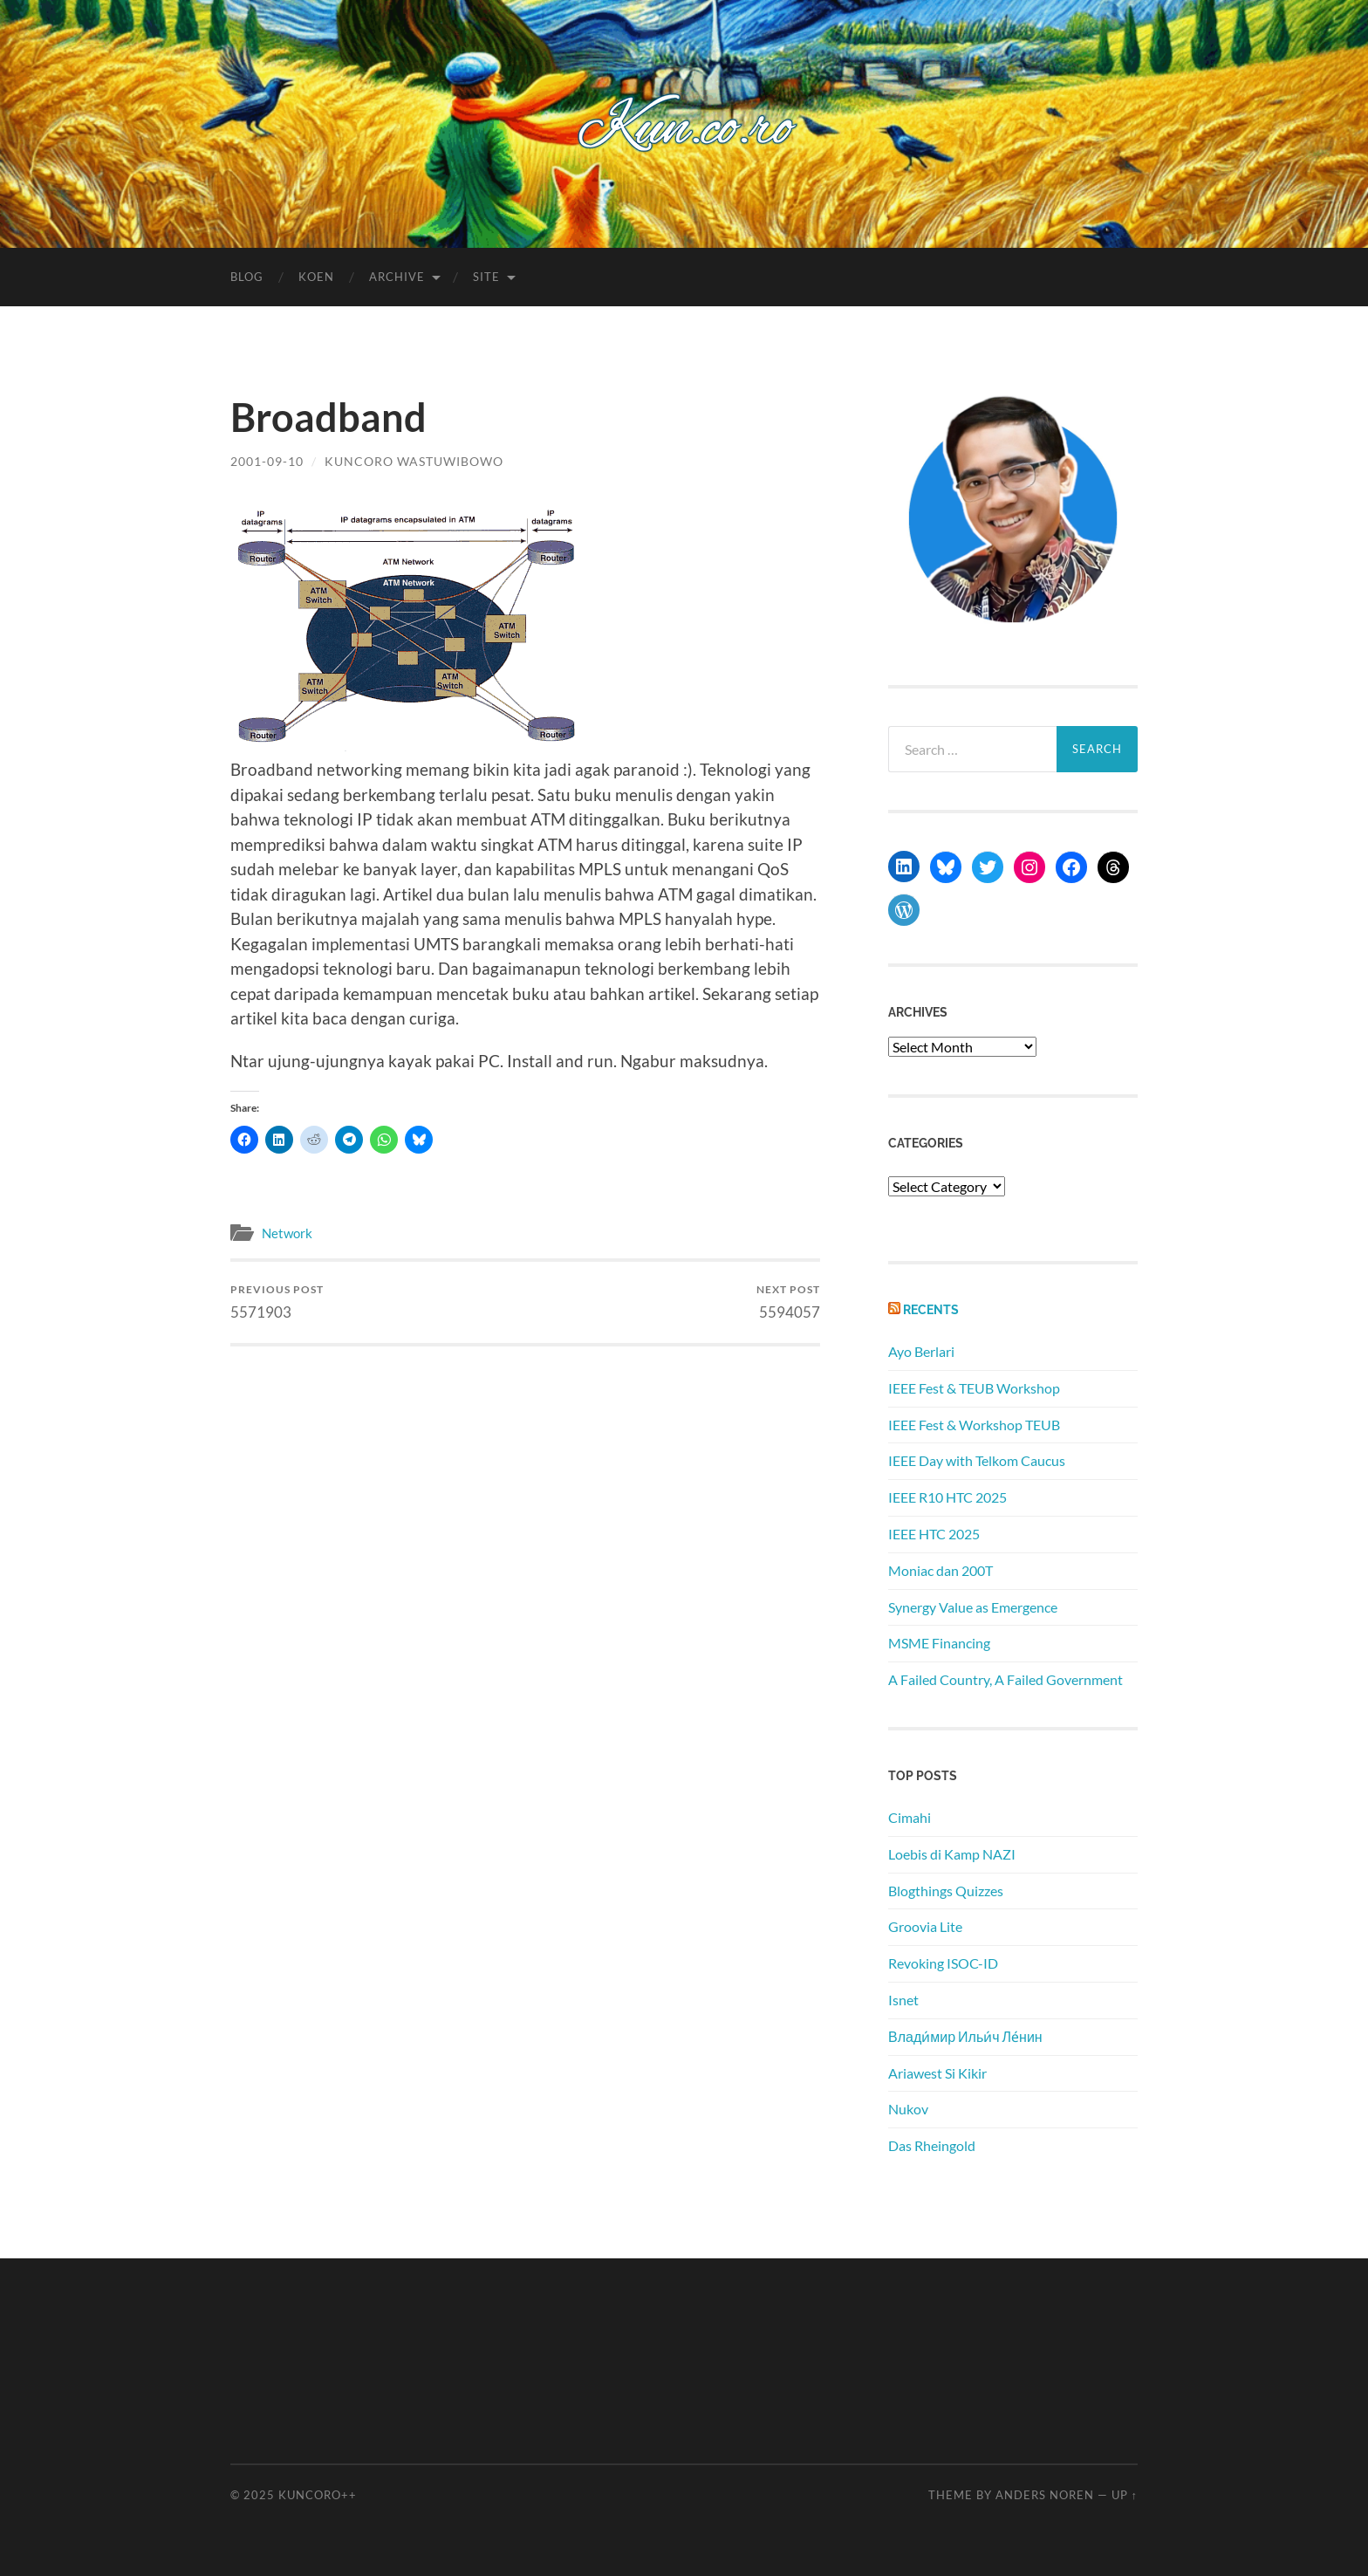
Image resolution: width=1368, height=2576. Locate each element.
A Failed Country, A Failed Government (1005, 1679)
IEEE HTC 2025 (934, 1533)
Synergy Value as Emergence (972, 1607)
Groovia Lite (925, 1926)
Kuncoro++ (317, 2495)
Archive (397, 277)
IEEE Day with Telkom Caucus (976, 1460)
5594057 (788, 1301)
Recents (931, 1309)
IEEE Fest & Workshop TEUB (974, 1424)
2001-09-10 (267, 461)
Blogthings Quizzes (945, 1890)
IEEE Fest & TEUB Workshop (974, 1388)
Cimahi (909, 1817)
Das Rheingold (931, 2145)
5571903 (277, 1301)
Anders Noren (1044, 2495)
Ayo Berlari (921, 1351)
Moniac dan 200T (940, 1570)
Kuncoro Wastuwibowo (414, 461)
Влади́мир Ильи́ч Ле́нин (965, 2036)
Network (287, 1233)
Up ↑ (1125, 2495)
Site (486, 277)
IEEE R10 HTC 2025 (947, 1497)
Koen (316, 277)
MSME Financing (939, 1642)
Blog (246, 277)
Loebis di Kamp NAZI (952, 1854)
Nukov (908, 2108)
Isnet (903, 1999)
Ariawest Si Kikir (937, 2073)
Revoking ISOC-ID (943, 1963)
